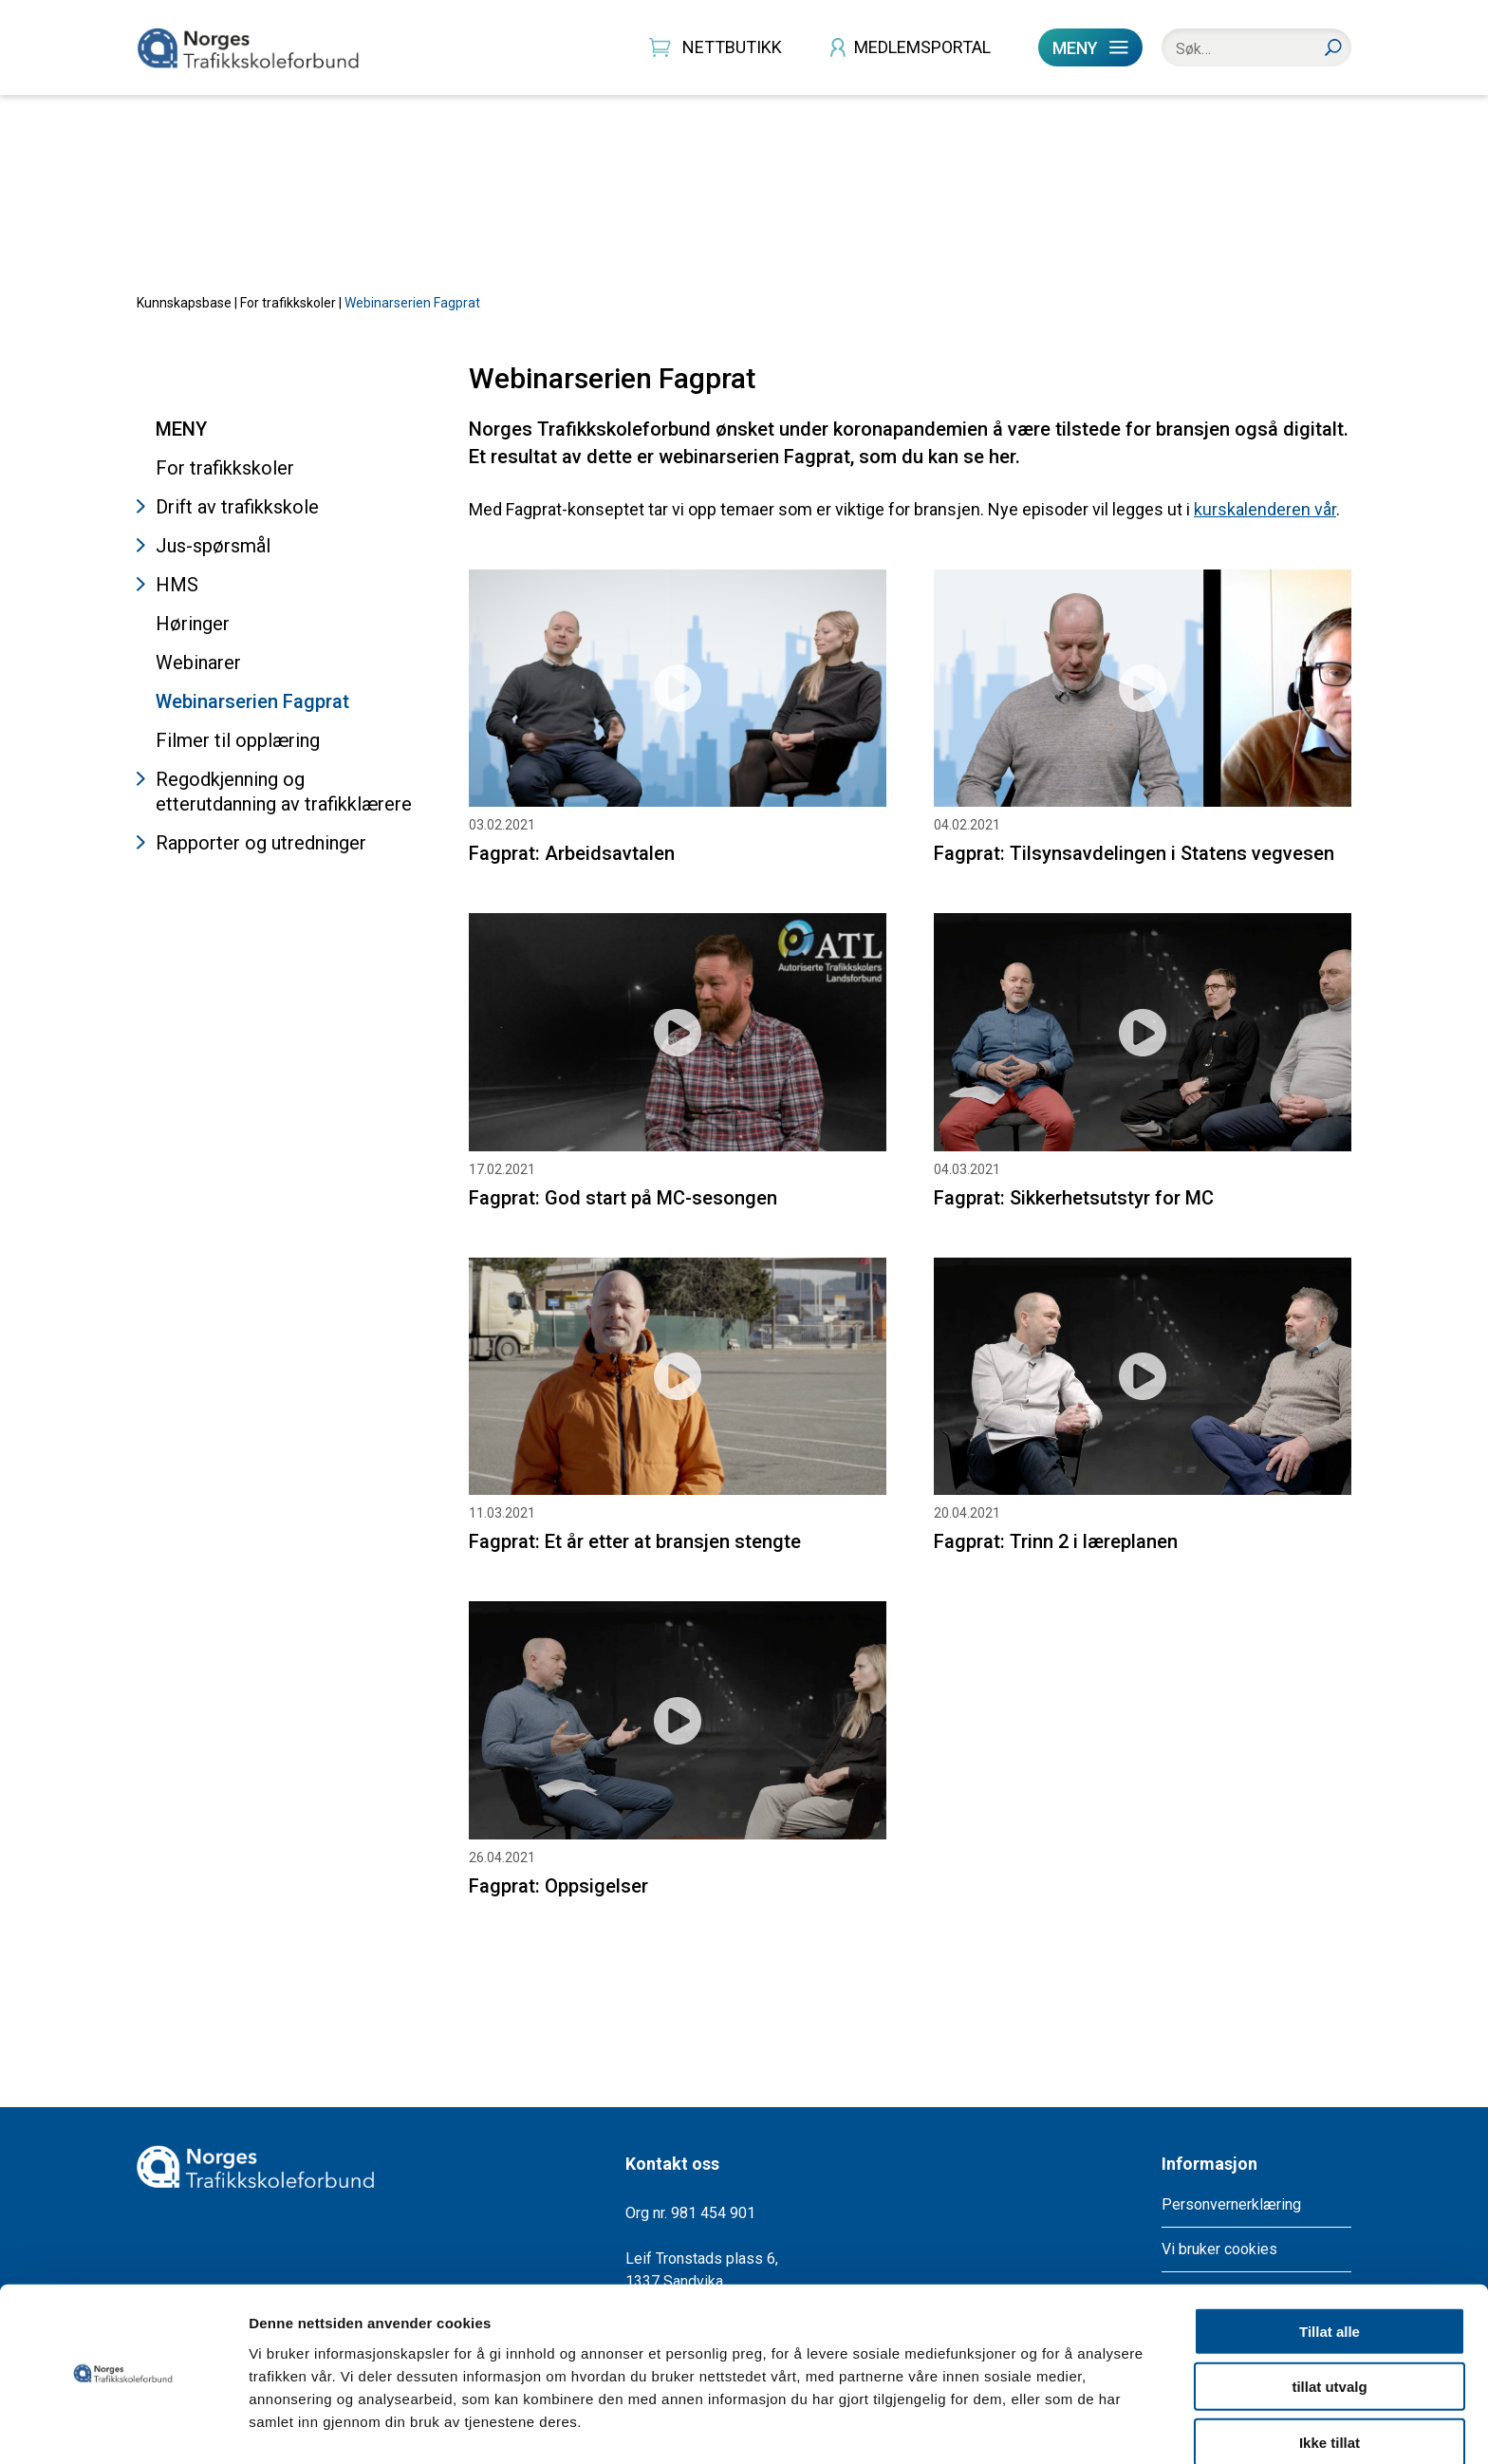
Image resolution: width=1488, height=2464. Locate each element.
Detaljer (1010, 2426)
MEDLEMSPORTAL (922, 47)
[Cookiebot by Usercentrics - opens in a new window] (123, 2427)
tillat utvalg (1329, 2331)
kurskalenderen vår (1265, 523)
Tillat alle (1329, 2275)
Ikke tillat (1329, 2386)
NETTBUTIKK (732, 47)
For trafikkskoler (288, 317)
